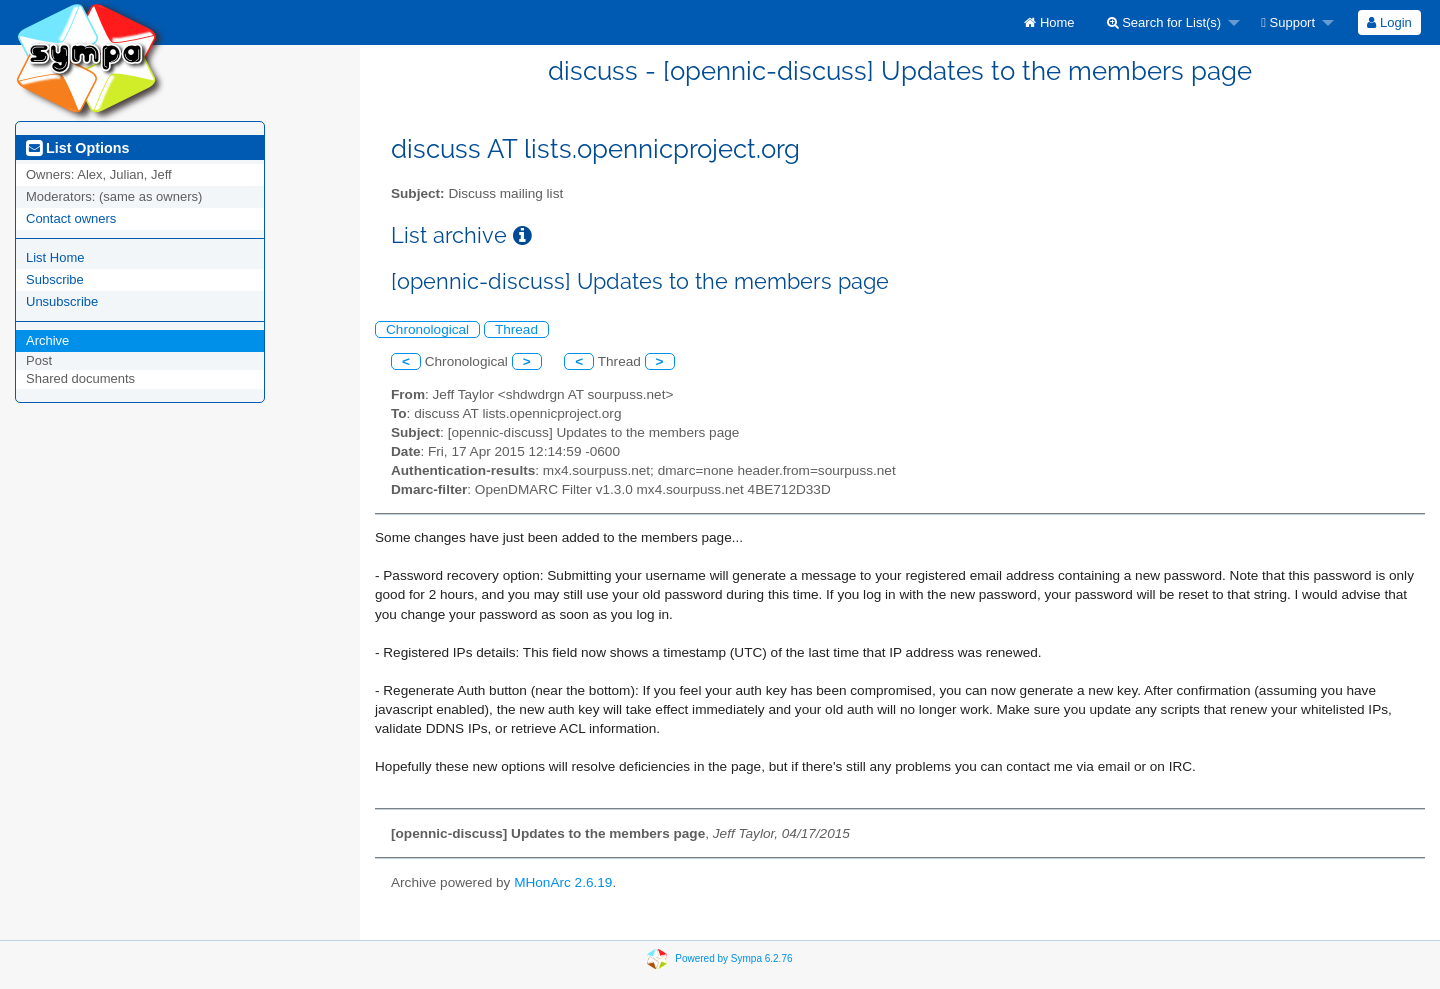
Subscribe (55, 279)
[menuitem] (1049, 22)
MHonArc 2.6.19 (563, 882)
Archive (47, 340)
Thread (516, 329)
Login (1389, 22)
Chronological (427, 329)
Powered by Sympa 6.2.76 (733, 957)
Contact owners (71, 218)
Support (1288, 22)
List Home (55, 257)
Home (1049, 22)
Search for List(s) (1164, 22)
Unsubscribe (62, 301)
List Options (77, 148)
